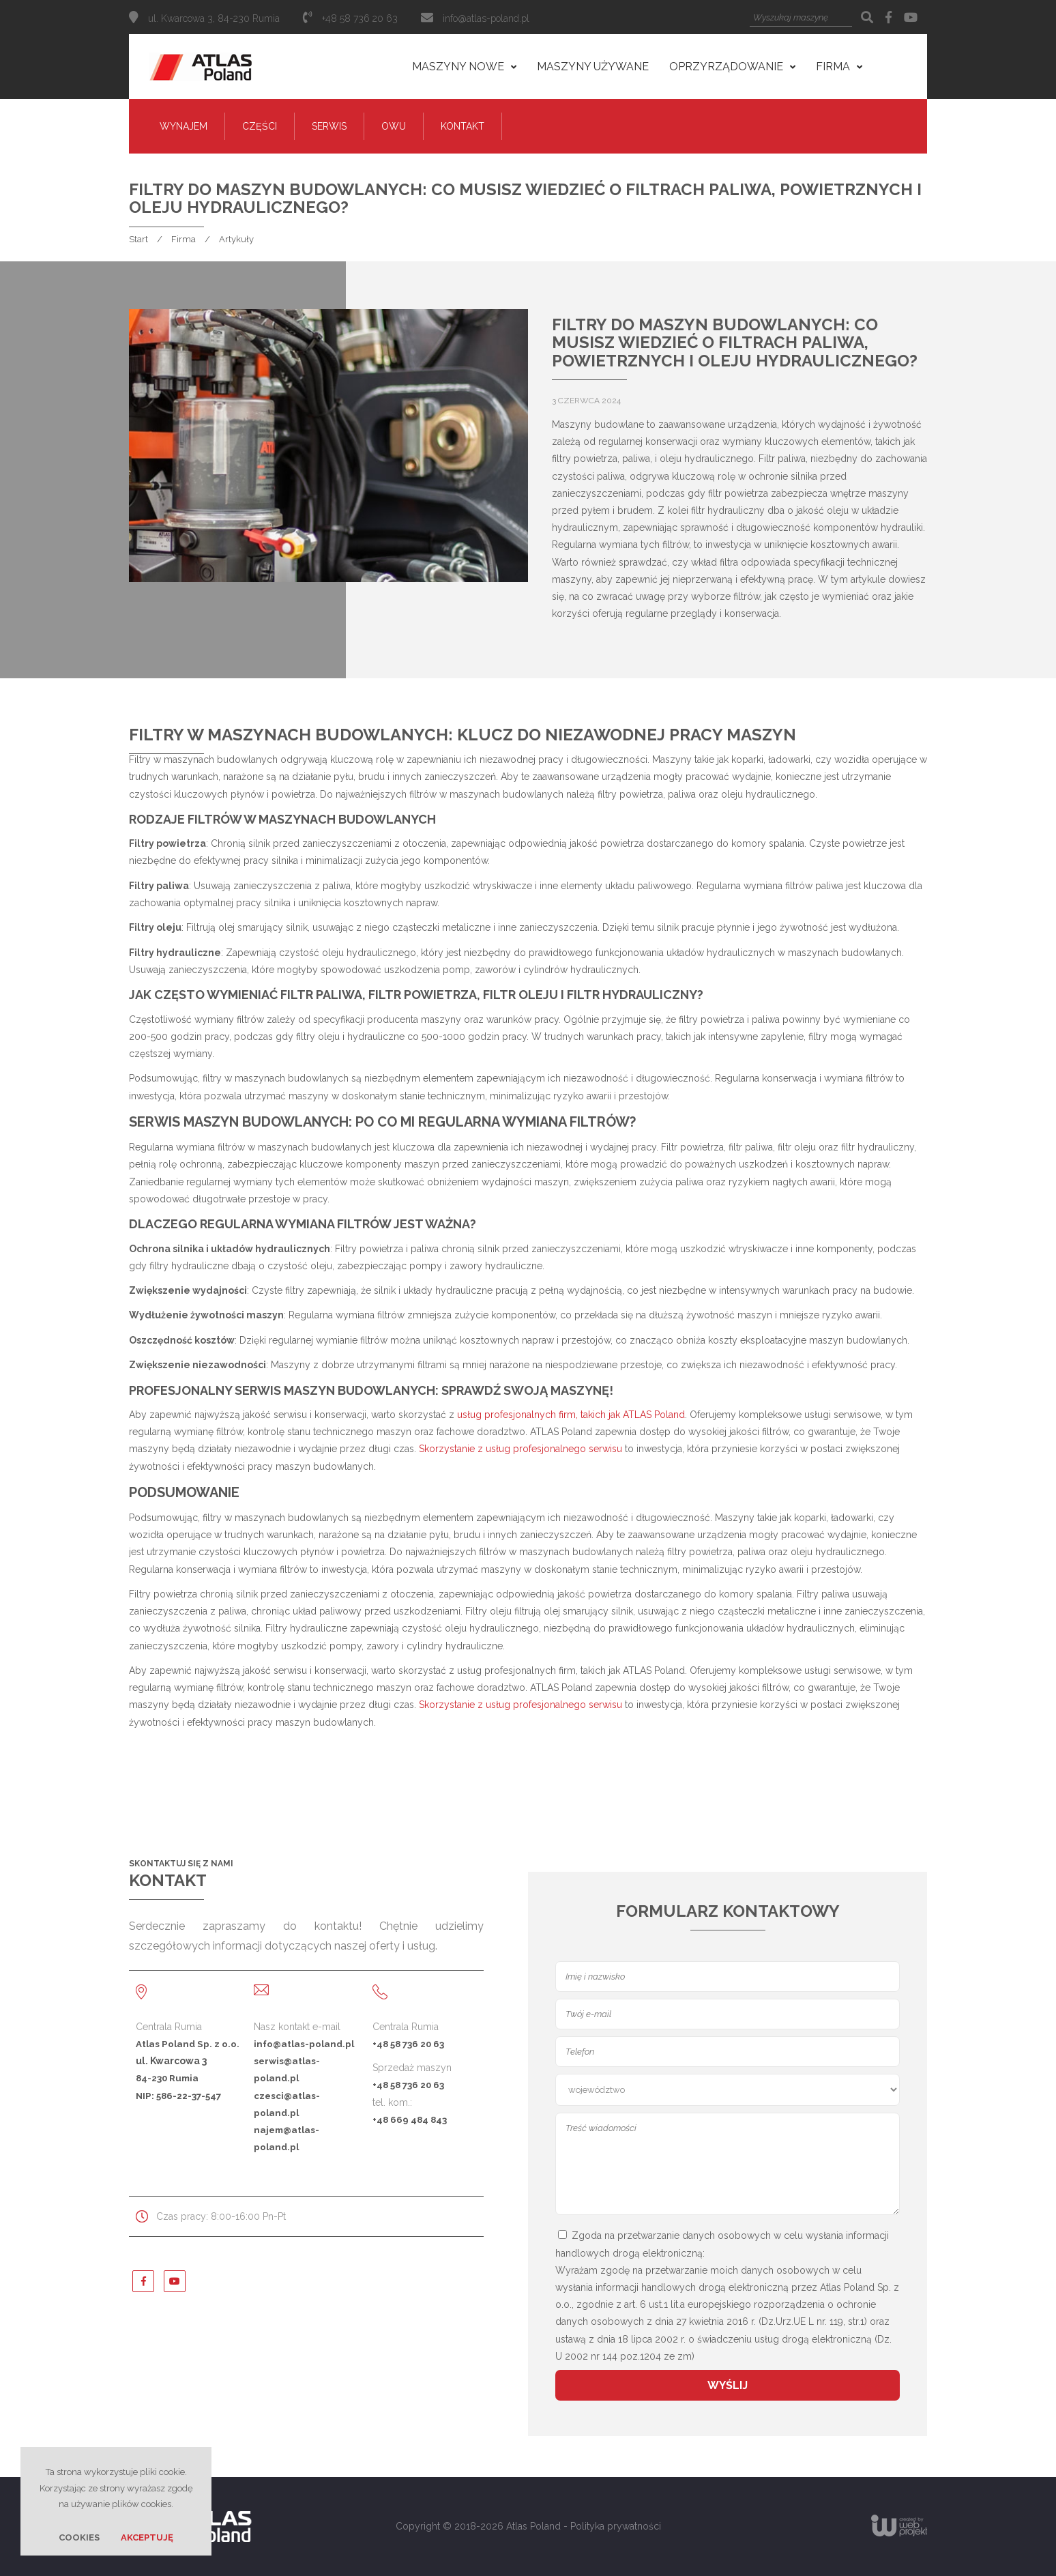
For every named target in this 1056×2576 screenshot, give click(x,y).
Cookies (79, 2537)
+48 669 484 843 (409, 2119)
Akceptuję (147, 2537)
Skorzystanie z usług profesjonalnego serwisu (520, 1448)
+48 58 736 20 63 (408, 2043)
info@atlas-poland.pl (486, 18)
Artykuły (236, 239)
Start (138, 239)
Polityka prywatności (615, 2526)
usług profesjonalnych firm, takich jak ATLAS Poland (571, 1414)
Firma (183, 239)
